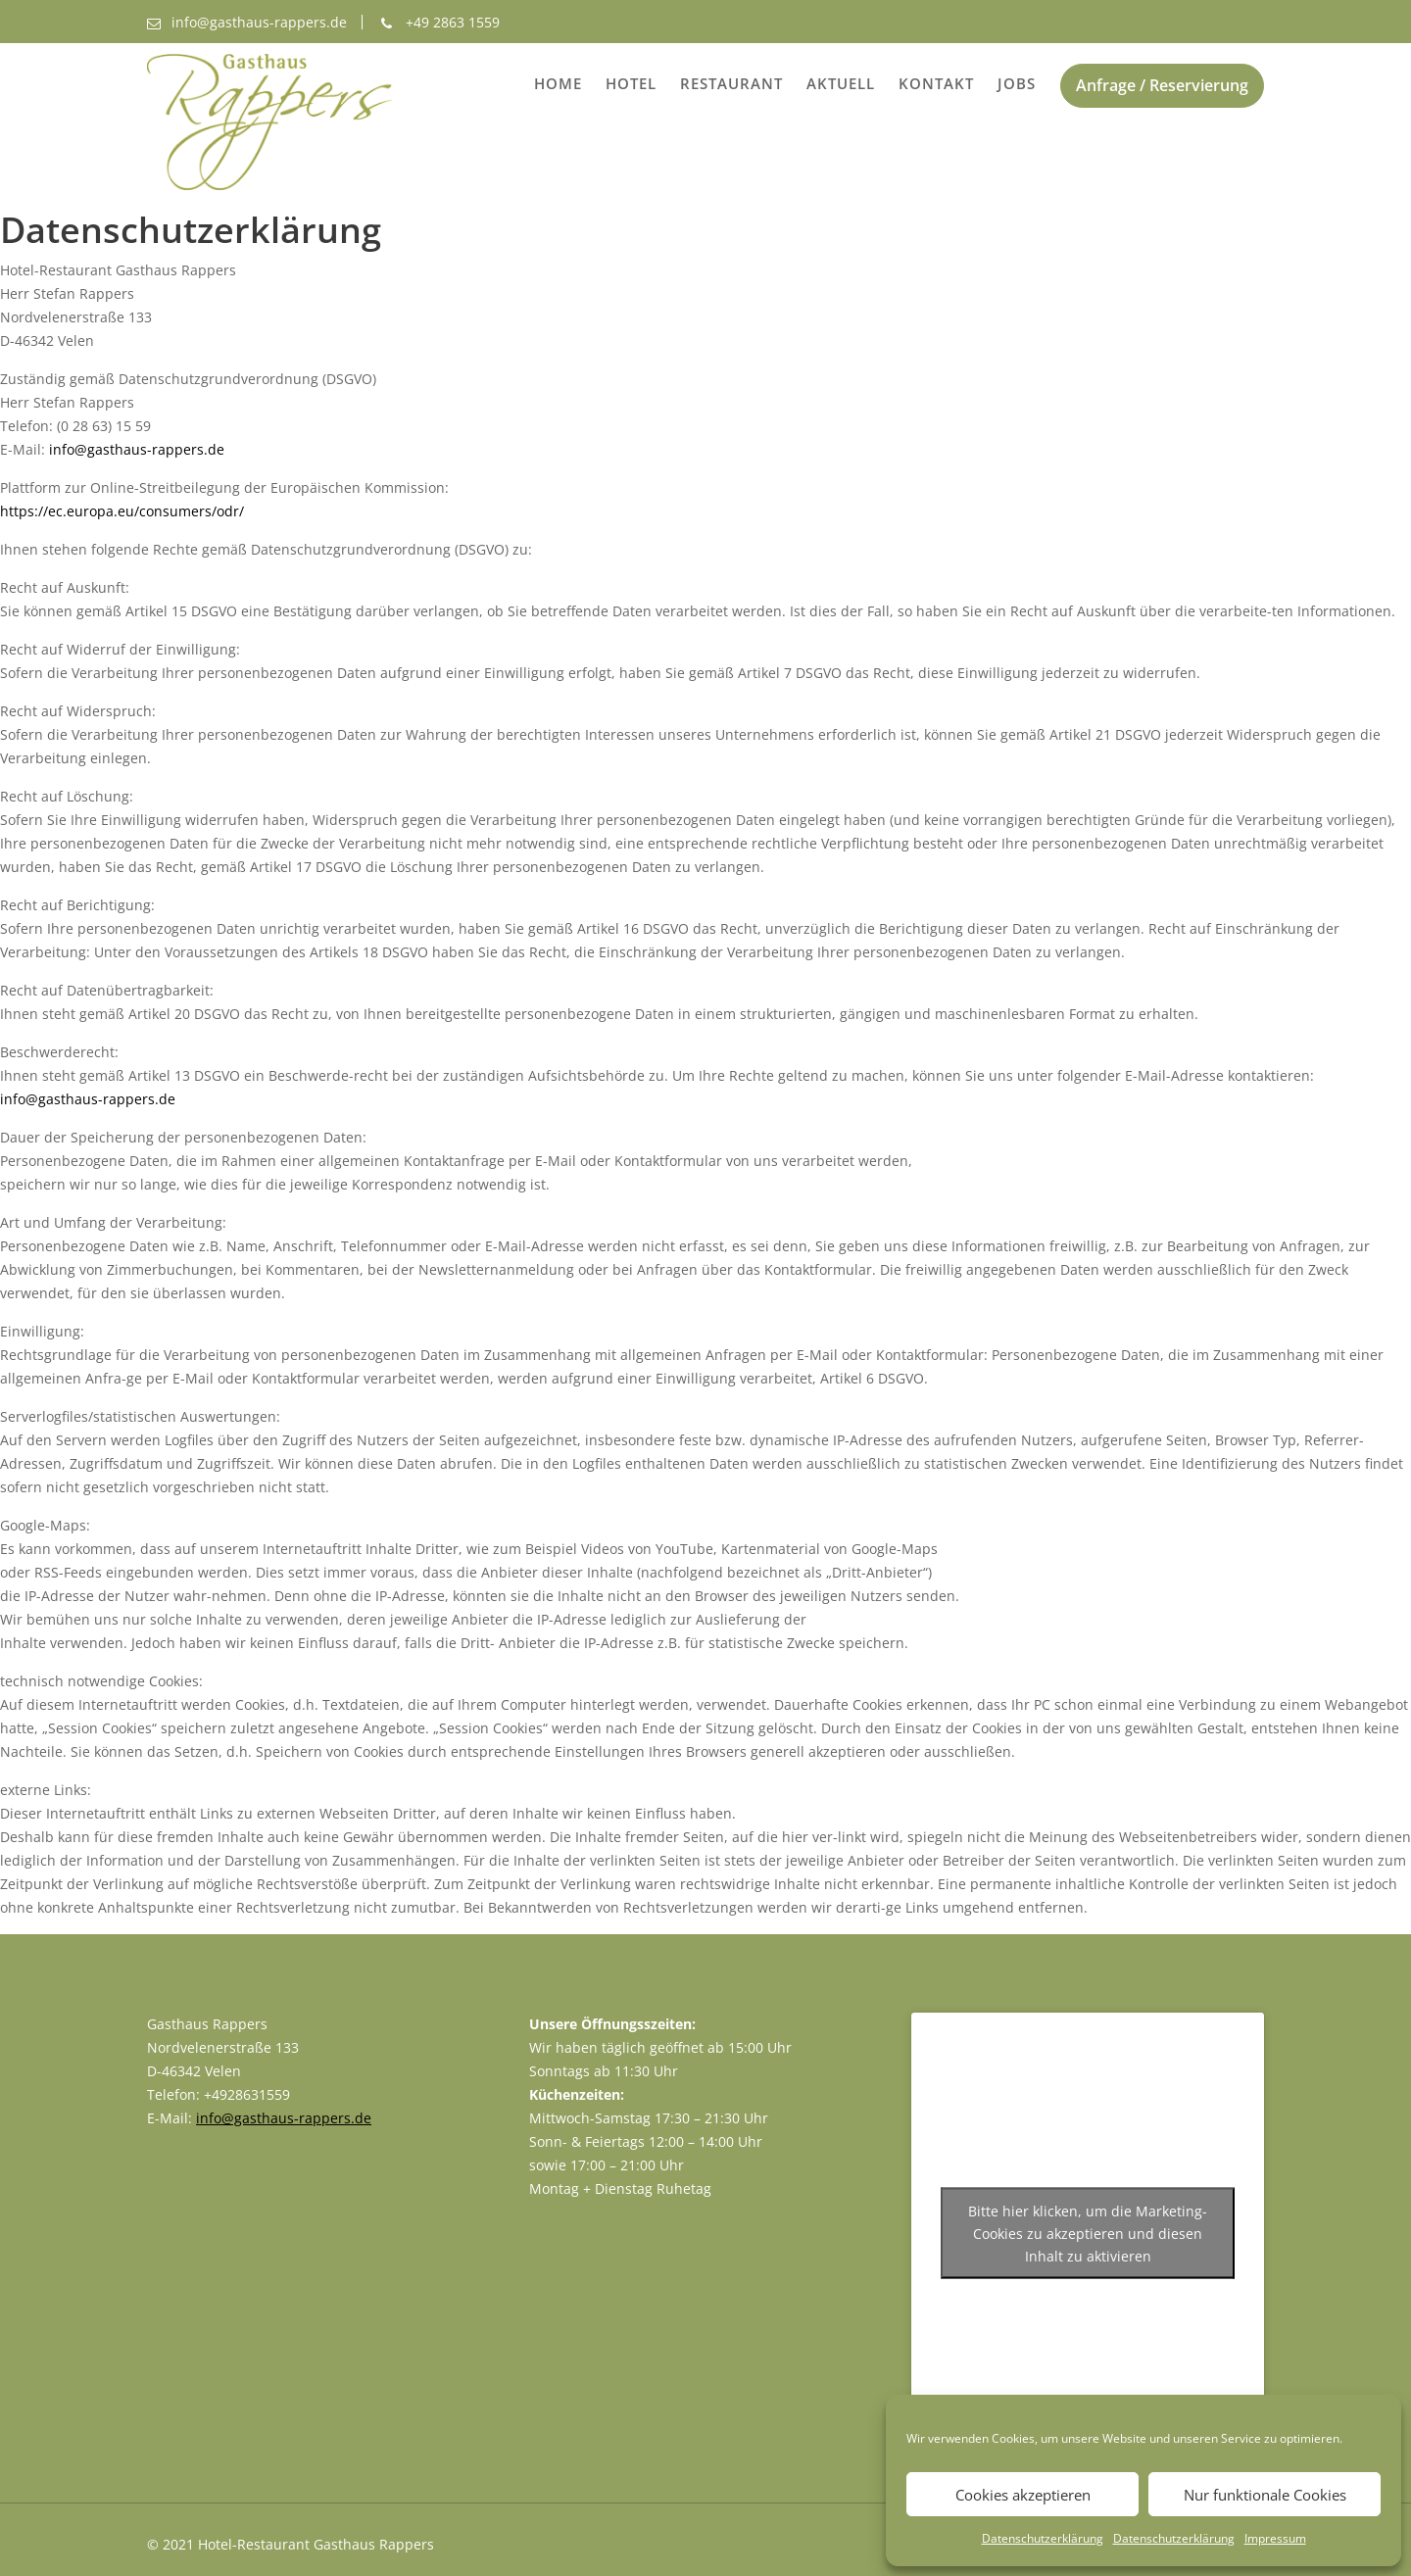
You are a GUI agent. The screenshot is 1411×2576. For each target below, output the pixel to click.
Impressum (1275, 2538)
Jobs (1016, 83)
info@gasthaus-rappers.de (136, 449)
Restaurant (731, 83)
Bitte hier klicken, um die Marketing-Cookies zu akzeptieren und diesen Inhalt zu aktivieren (1087, 2233)
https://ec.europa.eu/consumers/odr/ (122, 511)
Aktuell (840, 83)
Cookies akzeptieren (1023, 2494)
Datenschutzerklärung (1042, 2538)
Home (558, 83)
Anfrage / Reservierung (1162, 85)
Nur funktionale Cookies (1265, 2494)
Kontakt (936, 83)
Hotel (631, 83)
